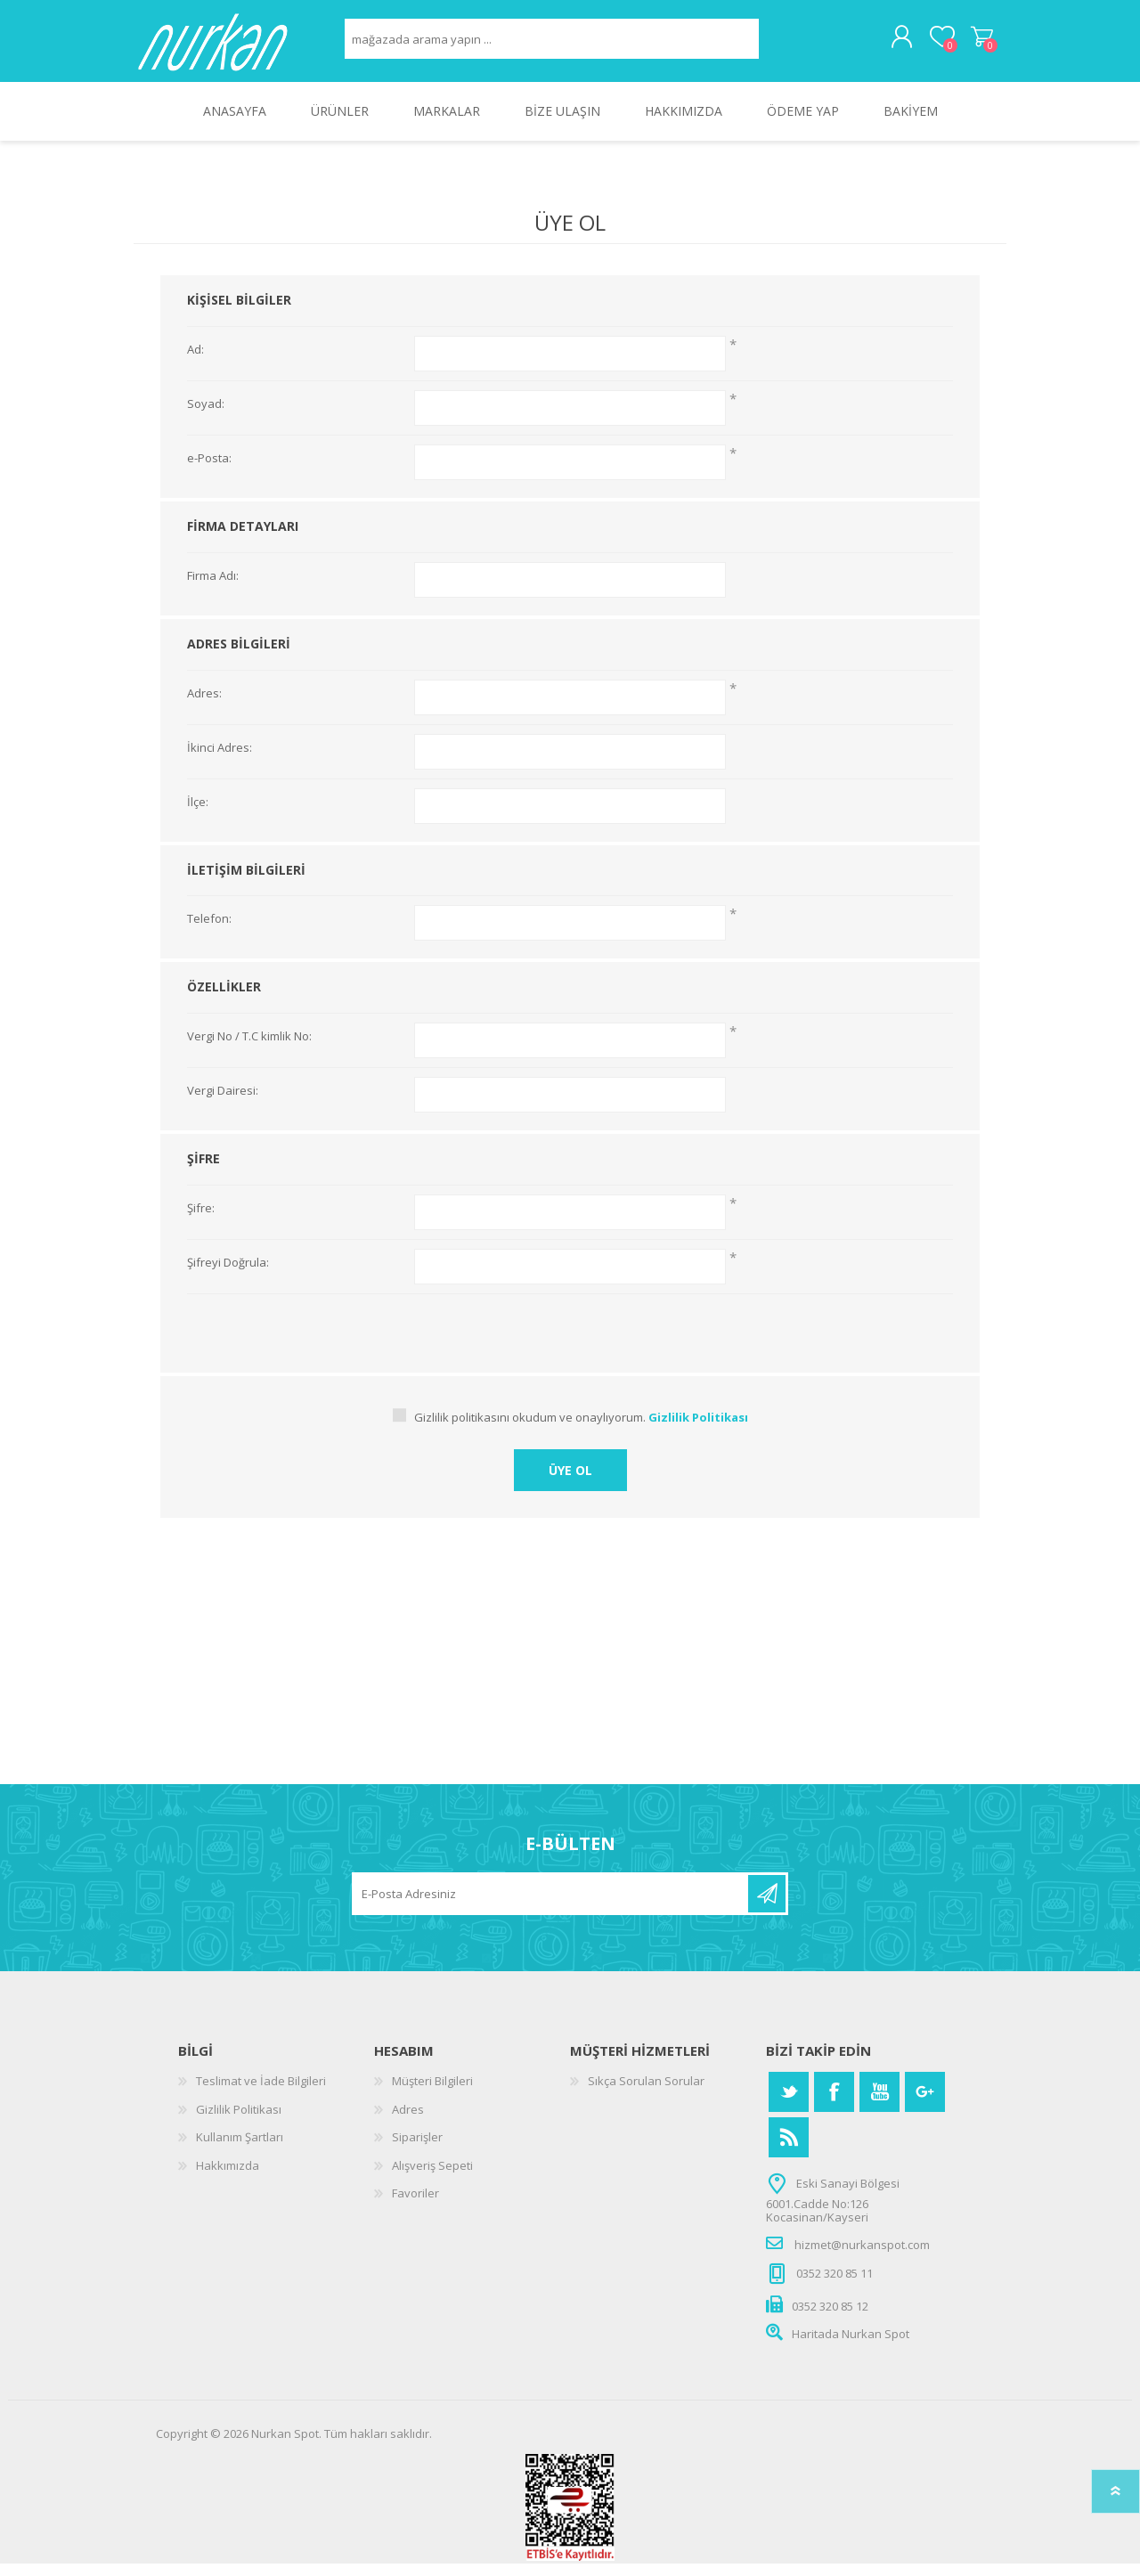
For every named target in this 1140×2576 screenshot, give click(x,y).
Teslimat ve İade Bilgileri (261, 2093)
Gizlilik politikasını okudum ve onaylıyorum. (530, 1430)
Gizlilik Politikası (238, 2122)
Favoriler (415, 2205)
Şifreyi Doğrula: (228, 1275)
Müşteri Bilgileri (432, 2093)
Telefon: (209, 932)
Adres (408, 2122)
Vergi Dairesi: (222, 1103)
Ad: (195, 362)
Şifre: (201, 1221)
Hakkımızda (227, 2178)
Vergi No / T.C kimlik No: (249, 1049)
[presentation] (570, 1341)
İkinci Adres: (219, 761)
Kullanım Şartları (239, 2149)
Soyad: (205, 417)
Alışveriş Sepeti (964, 43)
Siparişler (417, 2149)
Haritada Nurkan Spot (850, 2346)
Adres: (204, 706)
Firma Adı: (213, 589)
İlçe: (197, 815)
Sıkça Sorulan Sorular (646, 2093)
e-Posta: (209, 471)
